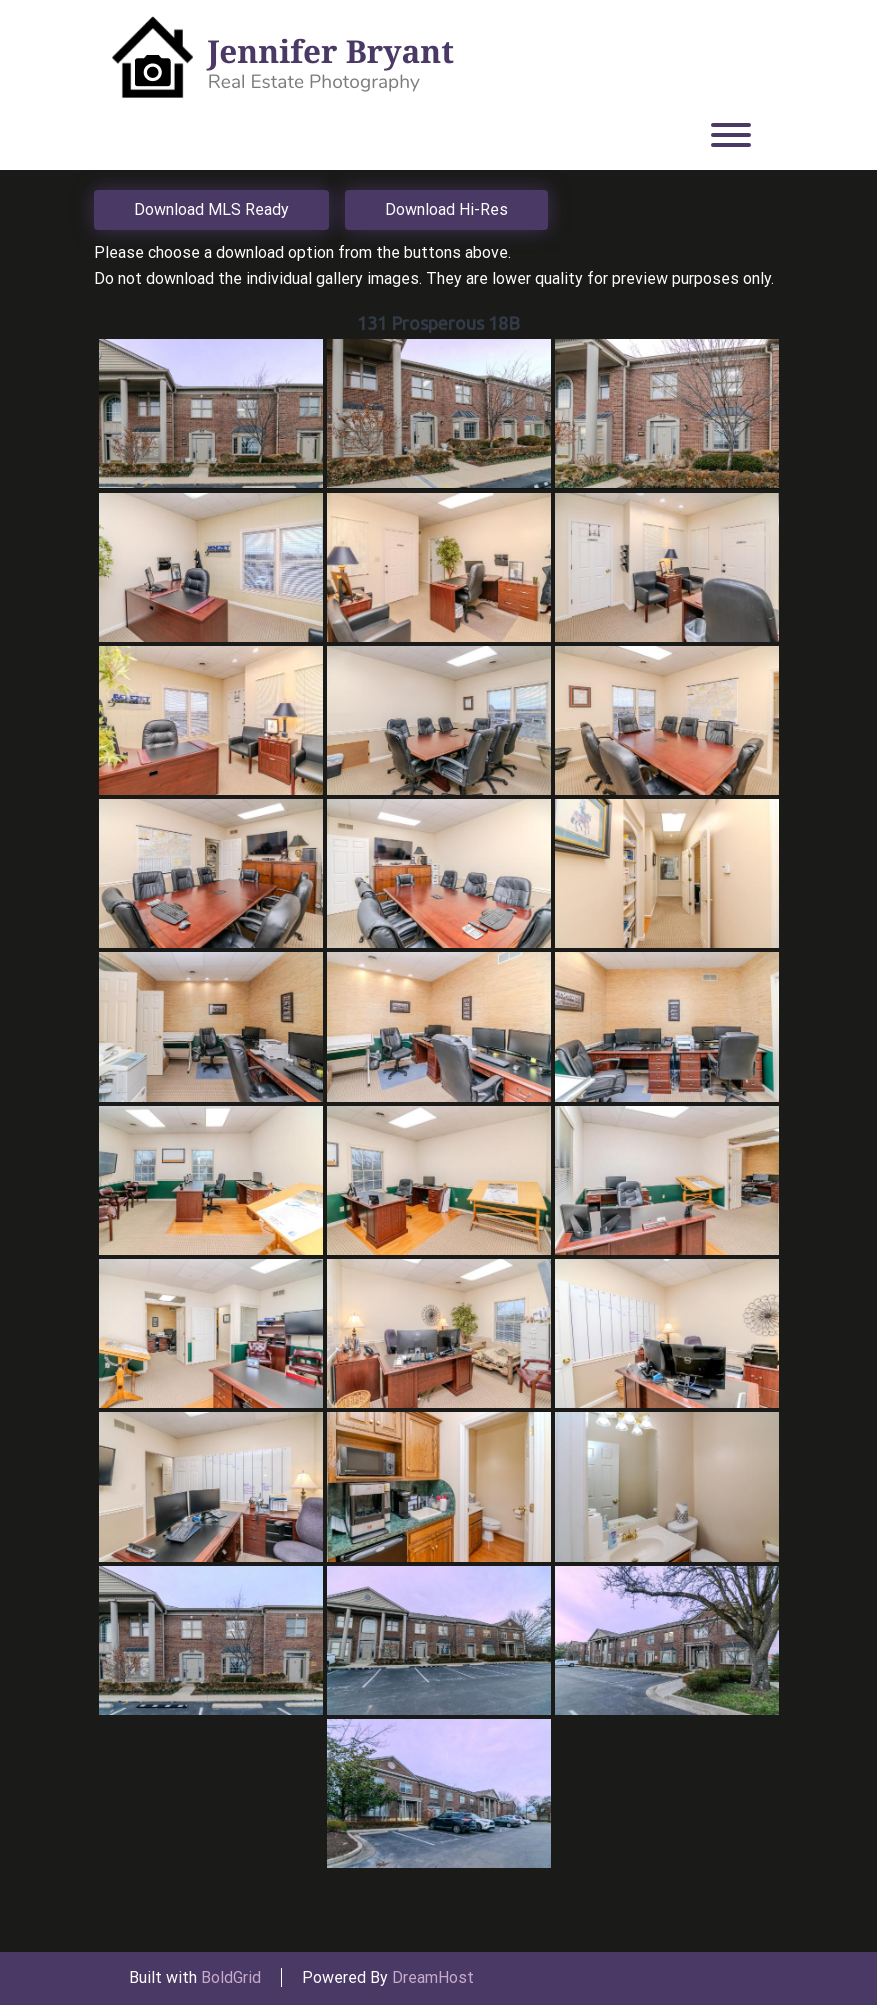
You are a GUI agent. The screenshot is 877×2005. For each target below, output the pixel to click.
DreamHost (433, 1977)
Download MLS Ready (211, 209)
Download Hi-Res (446, 209)
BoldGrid (231, 1977)
